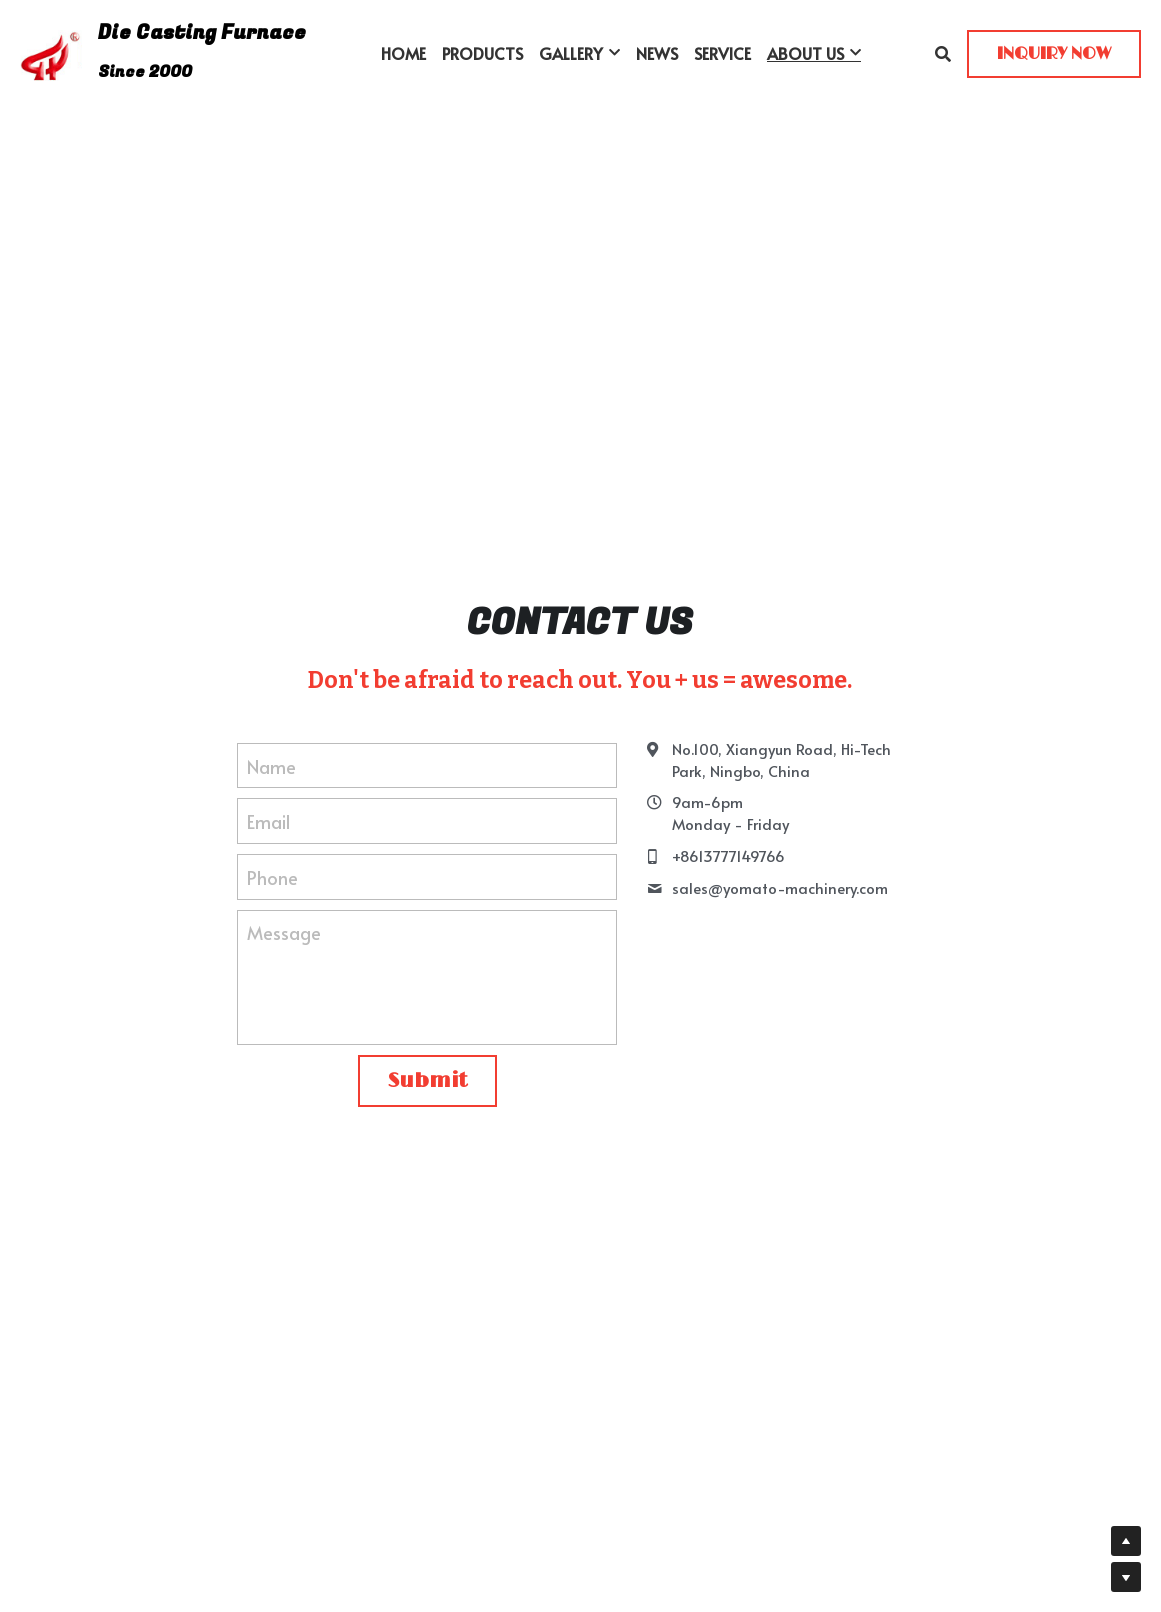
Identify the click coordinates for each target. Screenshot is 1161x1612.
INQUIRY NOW (1054, 54)
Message (284, 932)
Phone (272, 876)
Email (268, 821)
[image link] (51, 51)
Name (271, 765)
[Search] (943, 53)
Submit (427, 1081)
